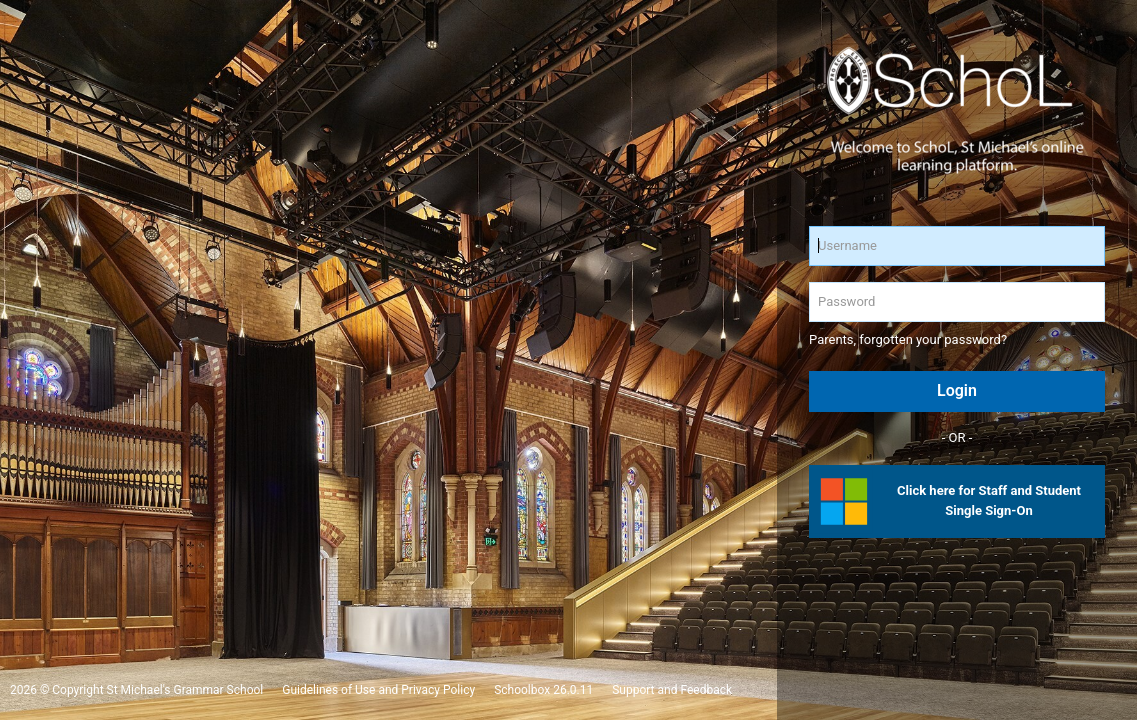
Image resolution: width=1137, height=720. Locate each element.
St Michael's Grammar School (185, 690)
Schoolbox (522, 690)
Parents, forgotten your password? (908, 339)
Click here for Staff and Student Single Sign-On (989, 501)
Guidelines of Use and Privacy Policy (378, 690)
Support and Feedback (672, 690)
